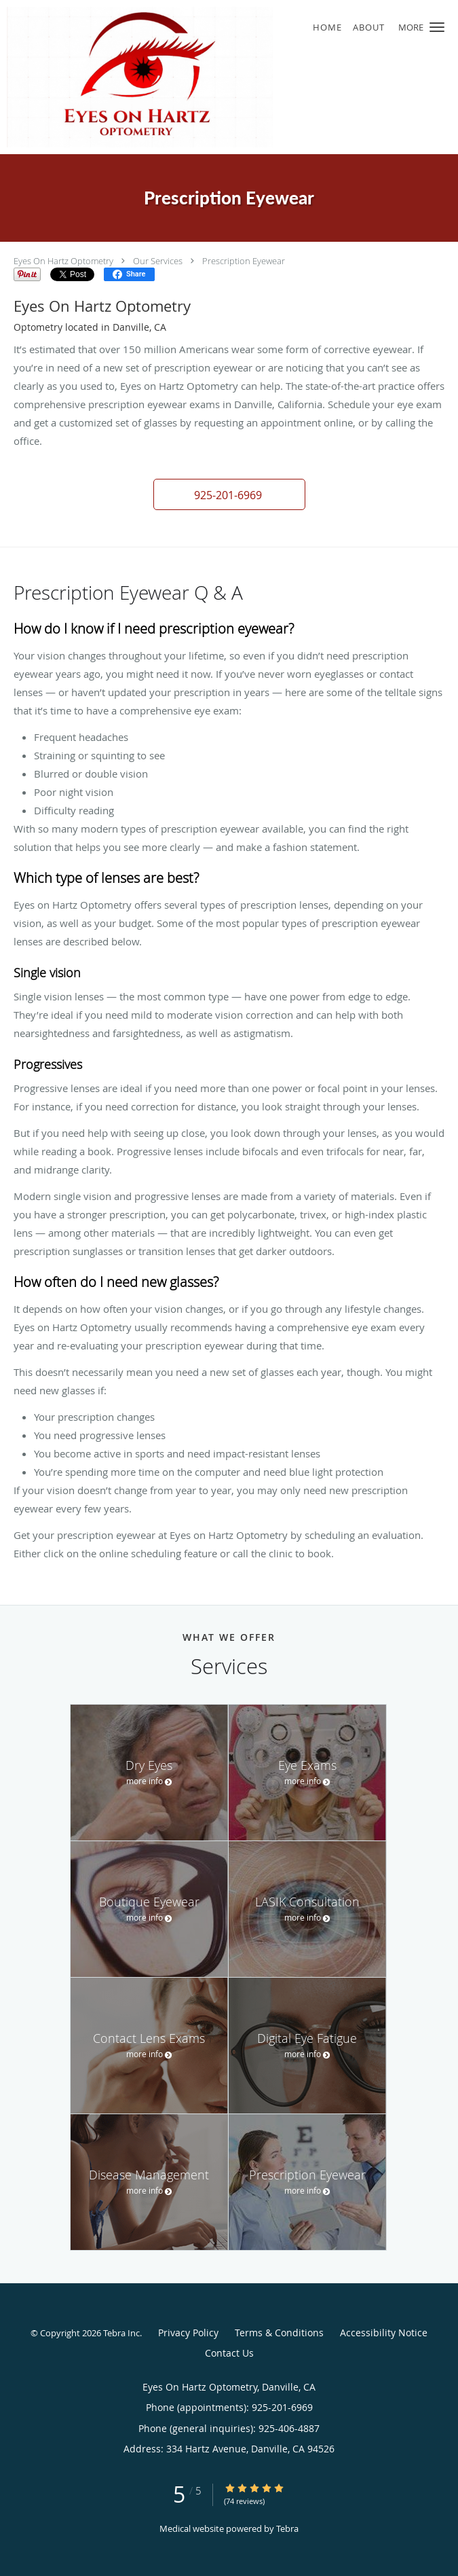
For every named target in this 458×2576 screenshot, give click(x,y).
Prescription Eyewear (243, 261)
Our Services (158, 261)
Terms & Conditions (279, 2332)
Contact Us (229, 2352)
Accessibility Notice (383, 2332)
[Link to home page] (190, 77)
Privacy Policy (188, 2332)
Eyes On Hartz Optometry (63, 261)
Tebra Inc (121, 2333)
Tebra (287, 2528)
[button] (437, 27)
